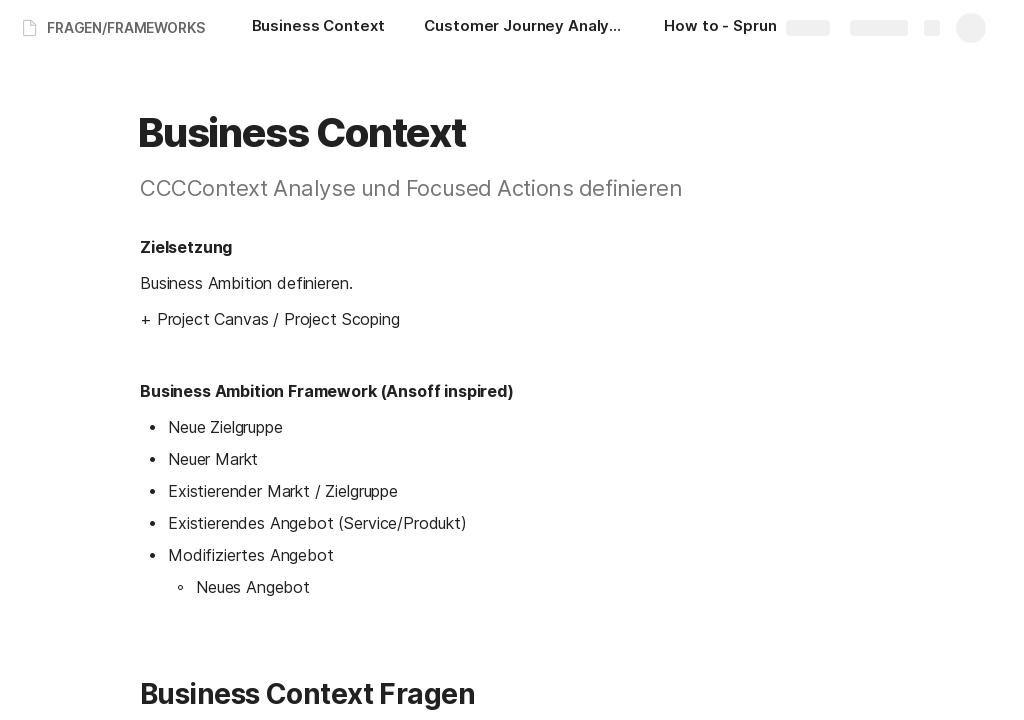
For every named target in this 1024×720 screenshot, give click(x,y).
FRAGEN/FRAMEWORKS (126, 27)
